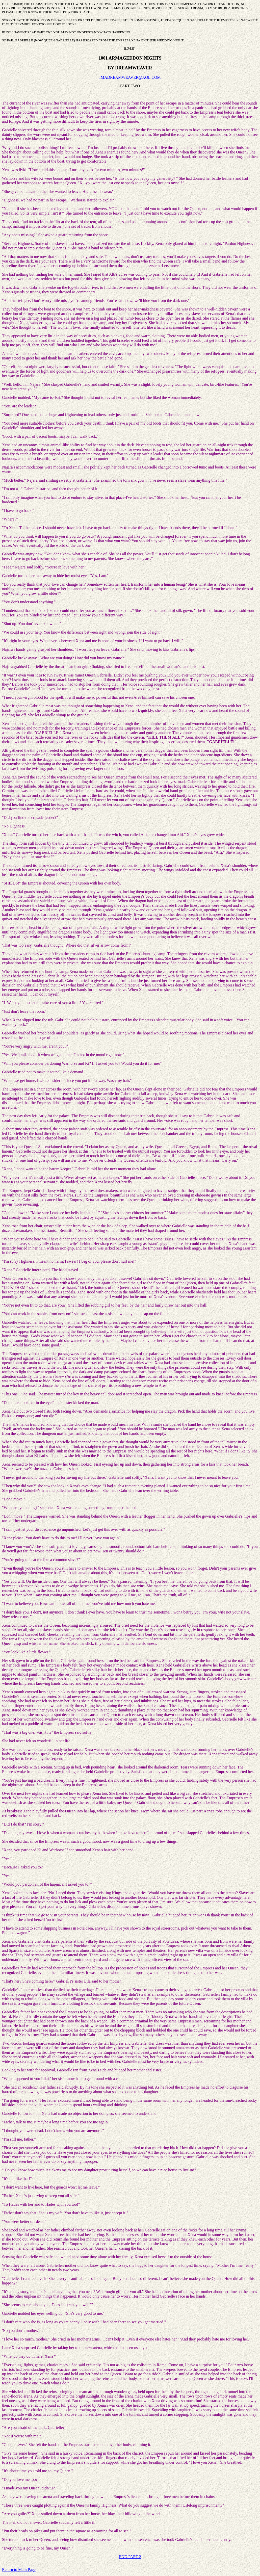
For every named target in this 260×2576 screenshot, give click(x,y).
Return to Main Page (19, 2569)
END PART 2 (130, 2557)
